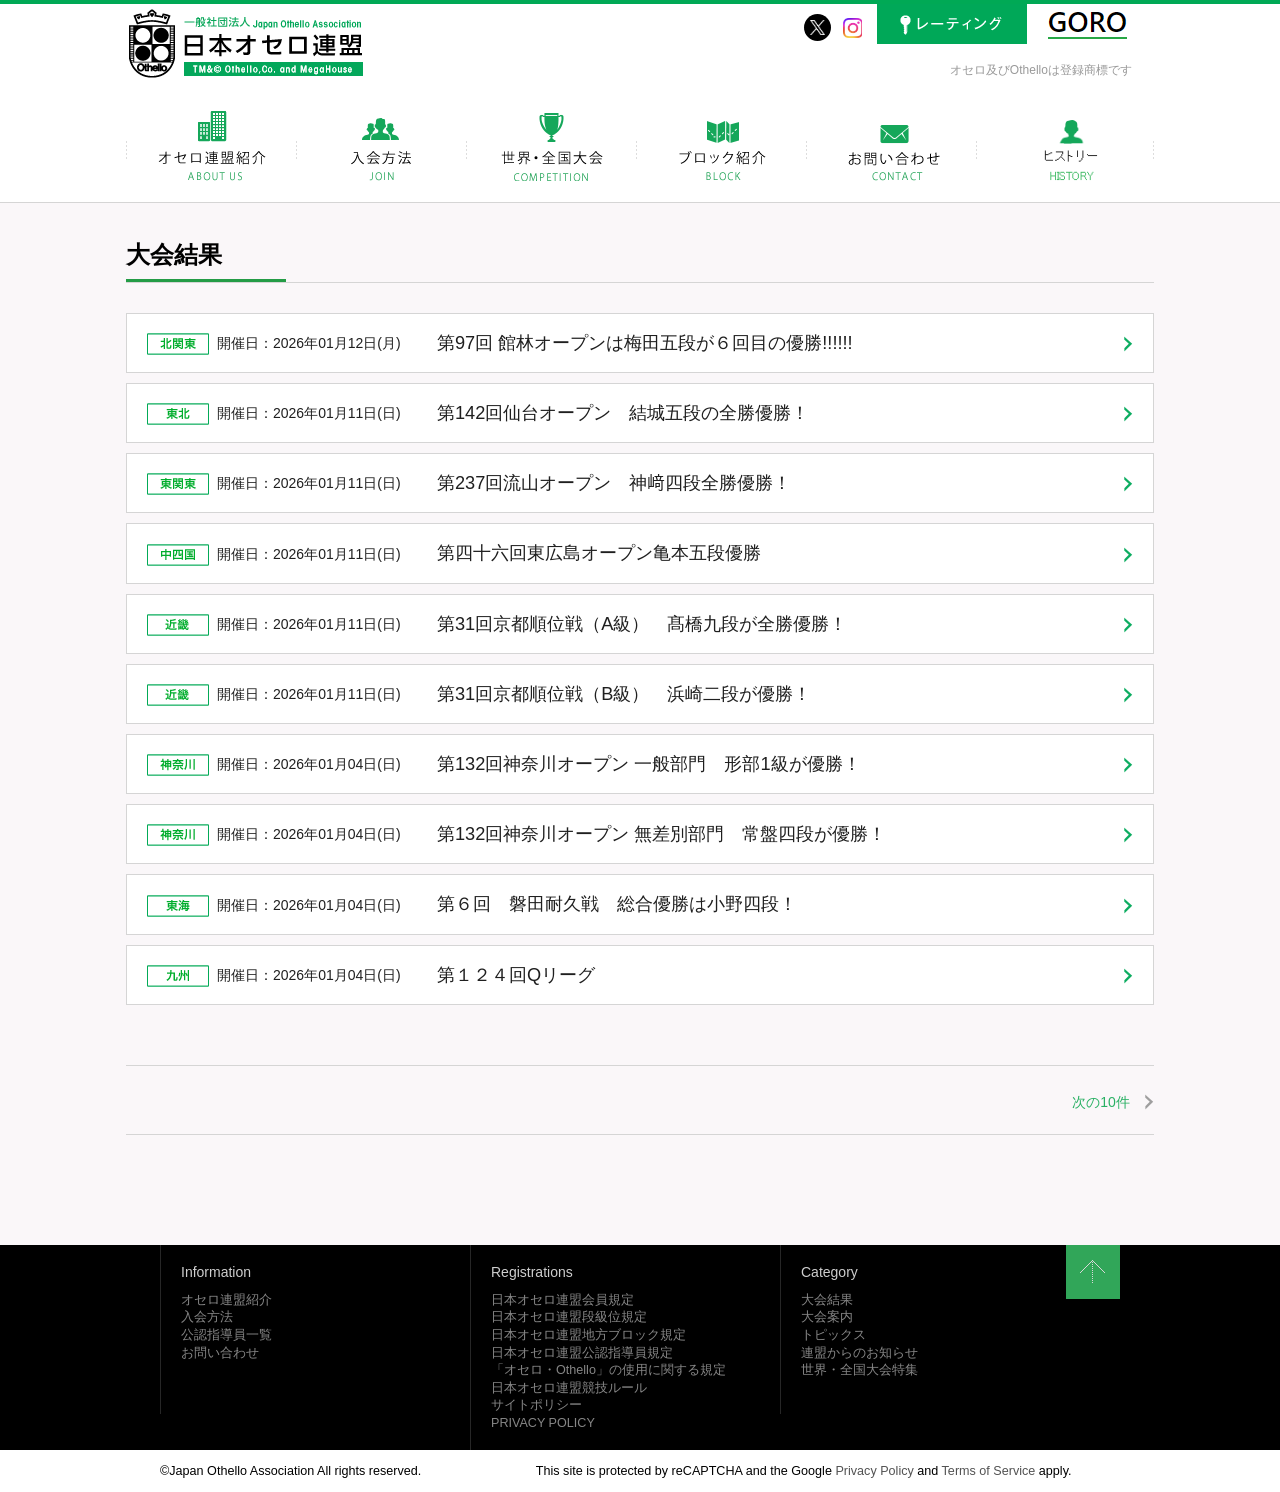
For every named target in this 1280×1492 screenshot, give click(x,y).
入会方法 (207, 1317)
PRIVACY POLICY (543, 1423)
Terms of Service (989, 1471)
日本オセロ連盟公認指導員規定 (582, 1353)
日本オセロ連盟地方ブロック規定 (588, 1335)
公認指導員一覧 (226, 1335)
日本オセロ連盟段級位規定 (569, 1317)
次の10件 (1101, 1102)
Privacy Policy (874, 1471)
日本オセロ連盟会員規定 (562, 1300)
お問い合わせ (220, 1353)
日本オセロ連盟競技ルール (569, 1388)
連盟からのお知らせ (859, 1353)
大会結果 (827, 1300)
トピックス (833, 1335)
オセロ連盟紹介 (226, 1300)
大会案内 (827, 1317)
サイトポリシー (536, 1405)
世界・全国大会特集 (859, 1370)
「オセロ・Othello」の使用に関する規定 (608, 1370)
